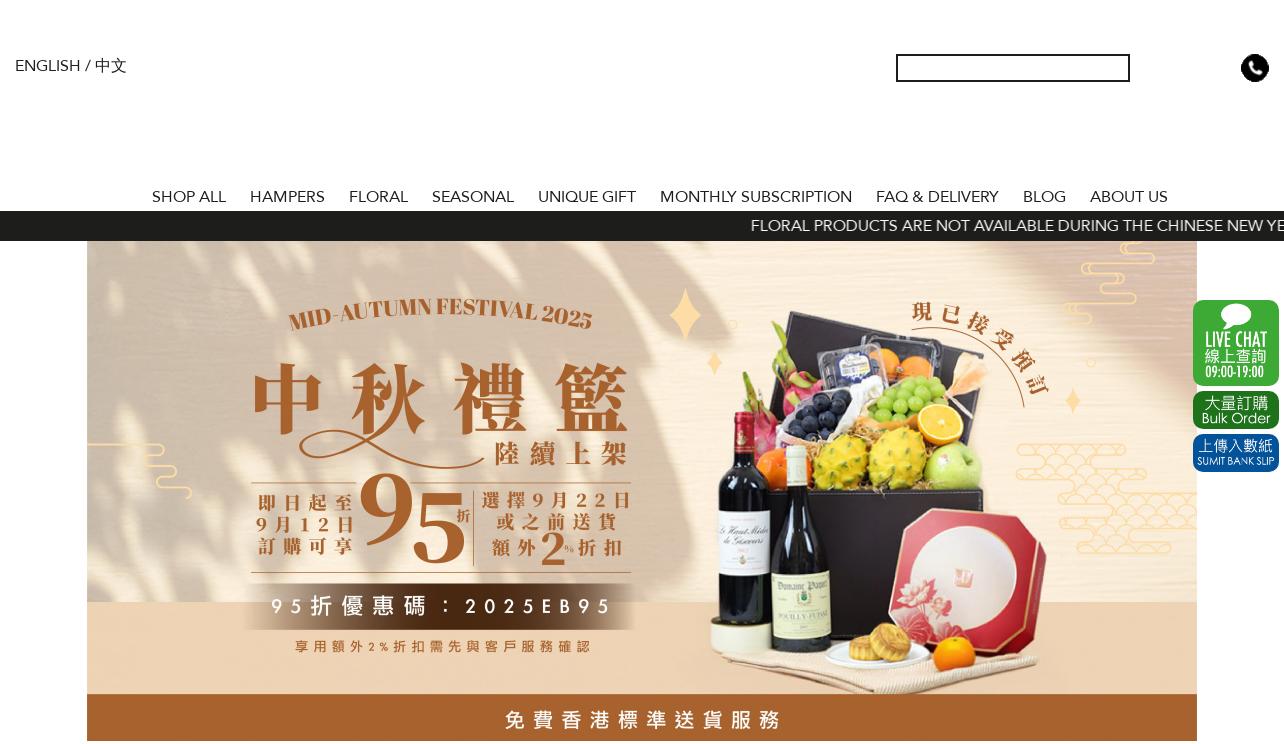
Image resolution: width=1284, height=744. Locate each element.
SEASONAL (473, 197)
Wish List (1191, 68)
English (48, 66)
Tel (1255, 68)
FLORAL (378, 197)
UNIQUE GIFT (587, 197)
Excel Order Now (1236, 410)
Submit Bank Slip (1236, 453)
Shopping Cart (1223, 68)
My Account (1159, 68)
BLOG (1044, 197)
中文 (111, 66)
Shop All (189, 197)
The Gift (642, 108)
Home (122, 193)
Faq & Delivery (937, 197)
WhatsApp (1236, 343)
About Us (1129, 197)
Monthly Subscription (756, 197)
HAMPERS (287, 197)
